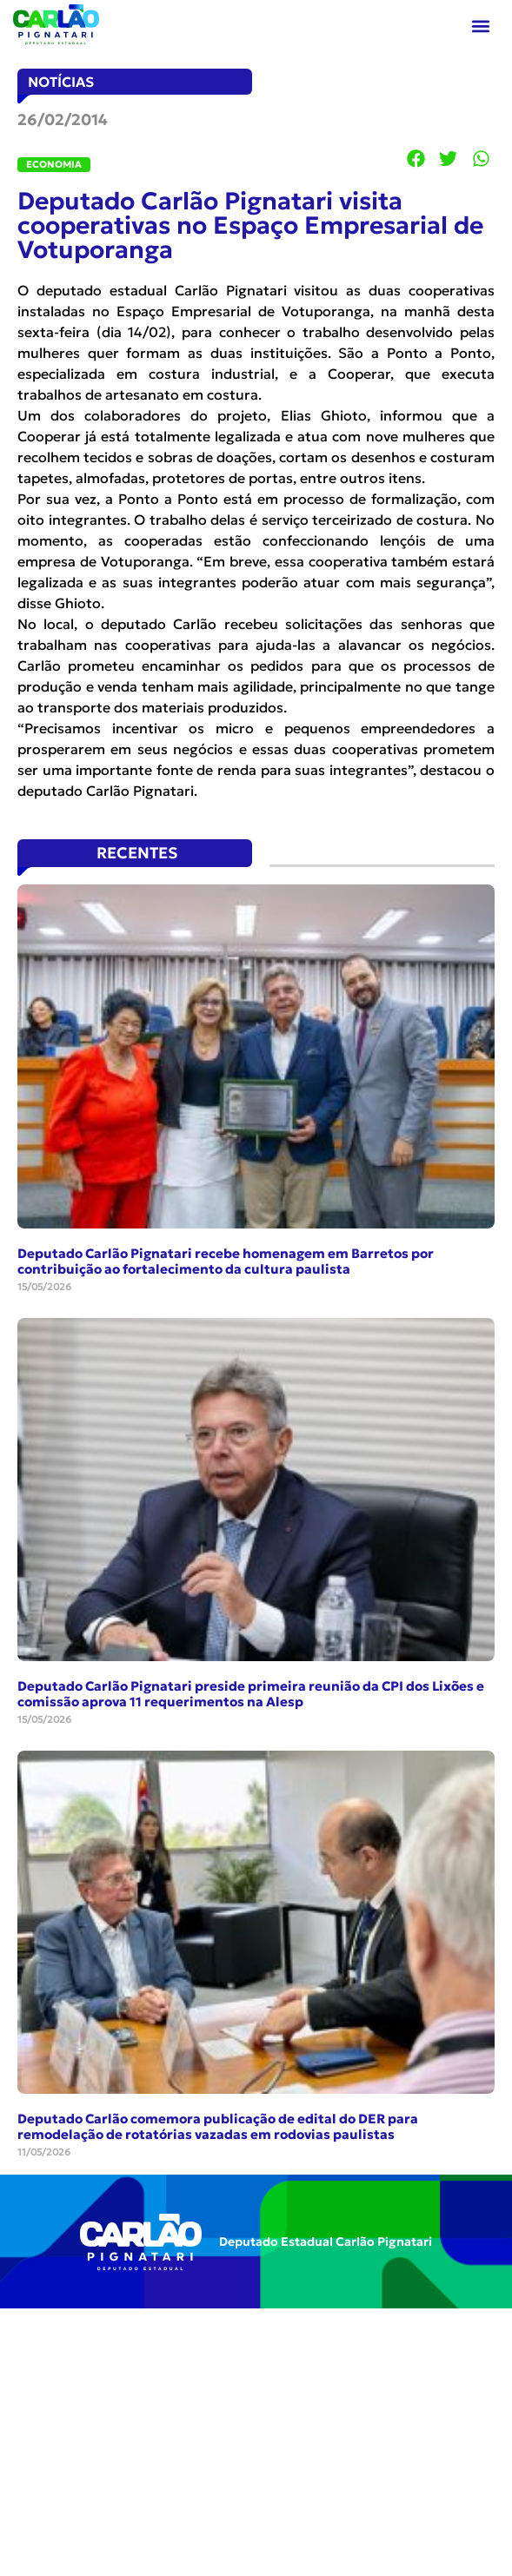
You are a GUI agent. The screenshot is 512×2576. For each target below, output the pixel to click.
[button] (480, 26)
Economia (54, 164)
